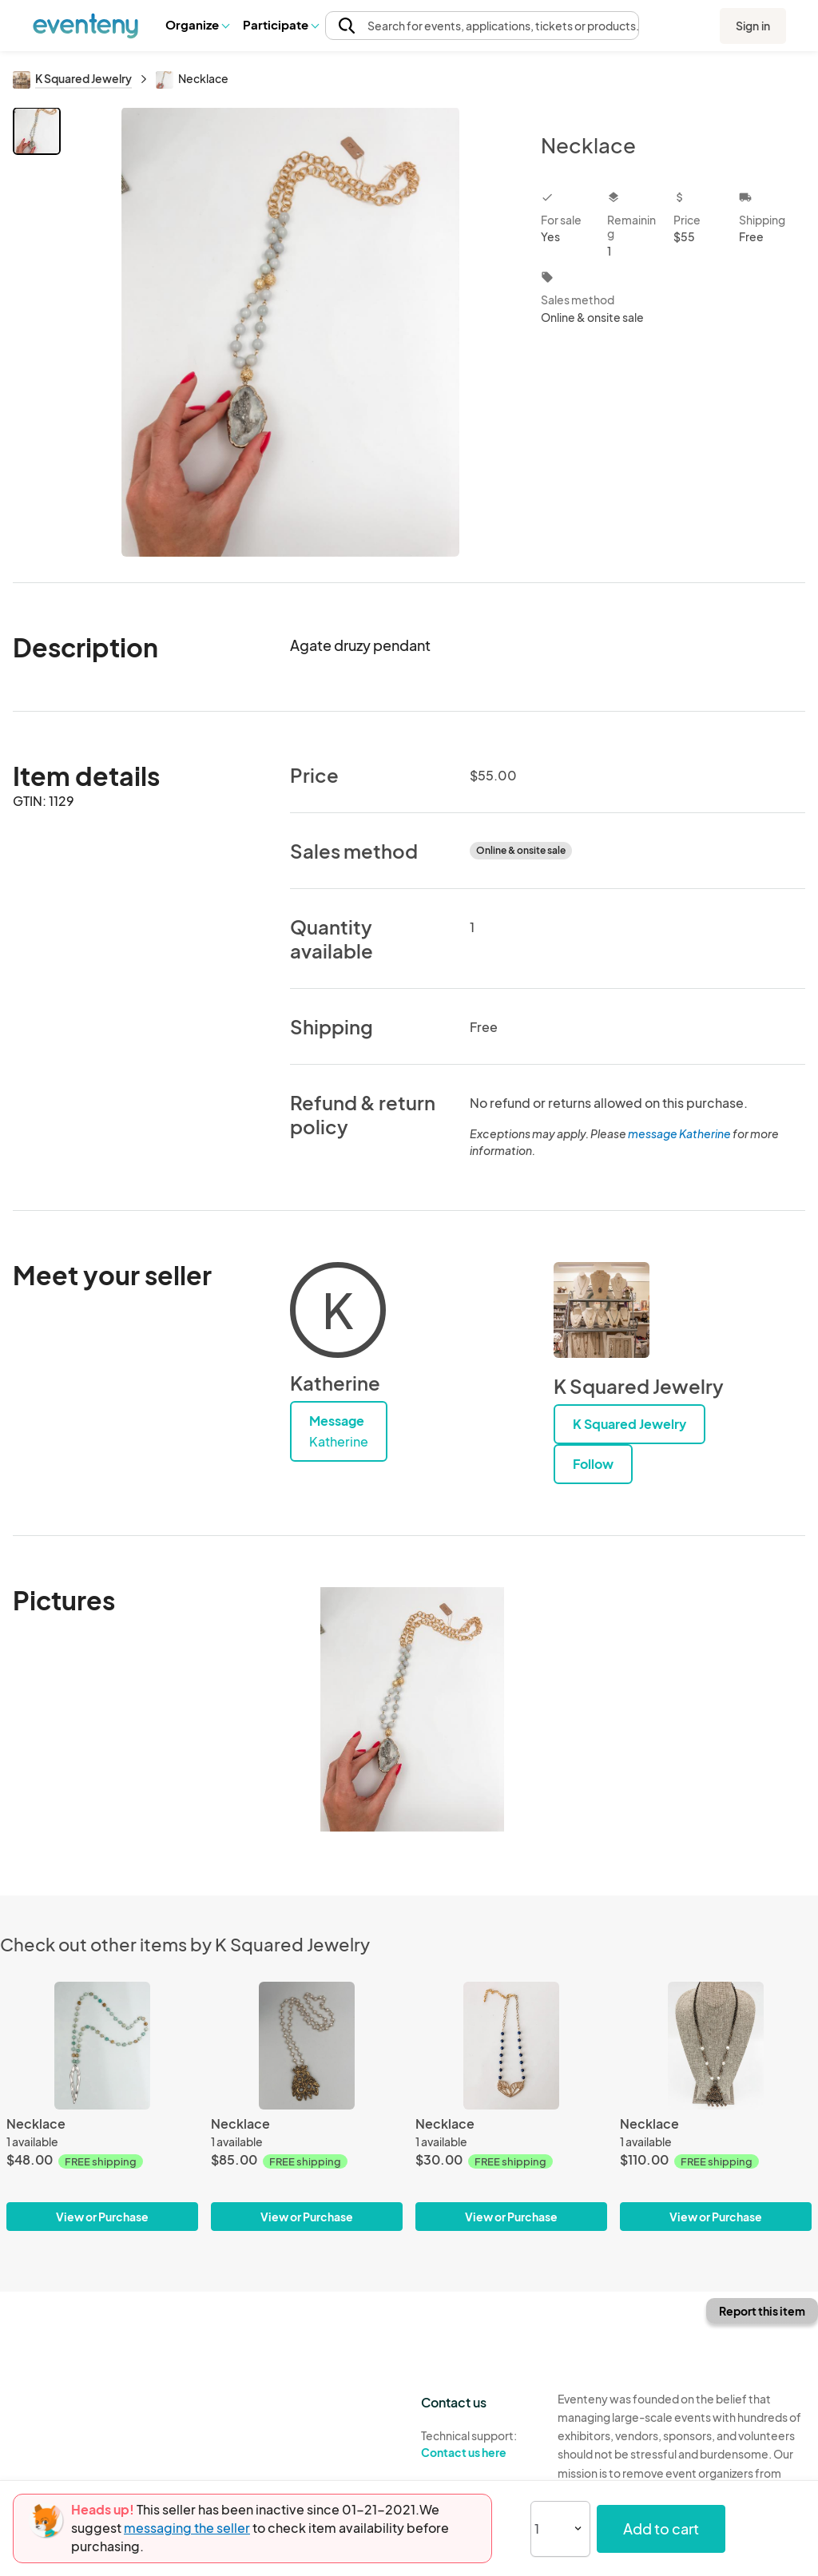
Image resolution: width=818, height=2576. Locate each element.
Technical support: (477, 2444)
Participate (280, 24)
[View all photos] (290, 332)
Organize (196, 24)
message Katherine (679, 1133)
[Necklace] (102, 2046)
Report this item (762, 2311)
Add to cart (661, 2528)
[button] (196, 25)
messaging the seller (187, 2527)
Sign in (753, 25)
